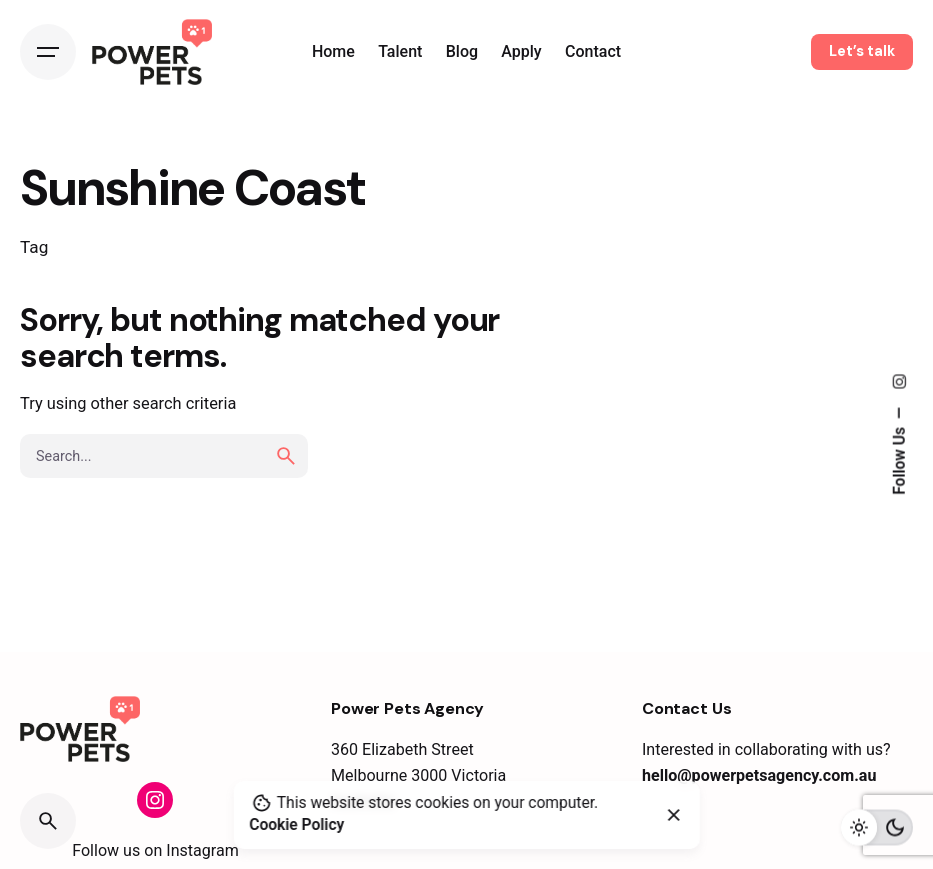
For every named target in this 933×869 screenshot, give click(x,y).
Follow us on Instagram (155, 850)
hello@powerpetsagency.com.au (759, 775)
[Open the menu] (48, 52)
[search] (286, 456)
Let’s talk (862, 51)
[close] (674, 815)
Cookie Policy (296, 825)
